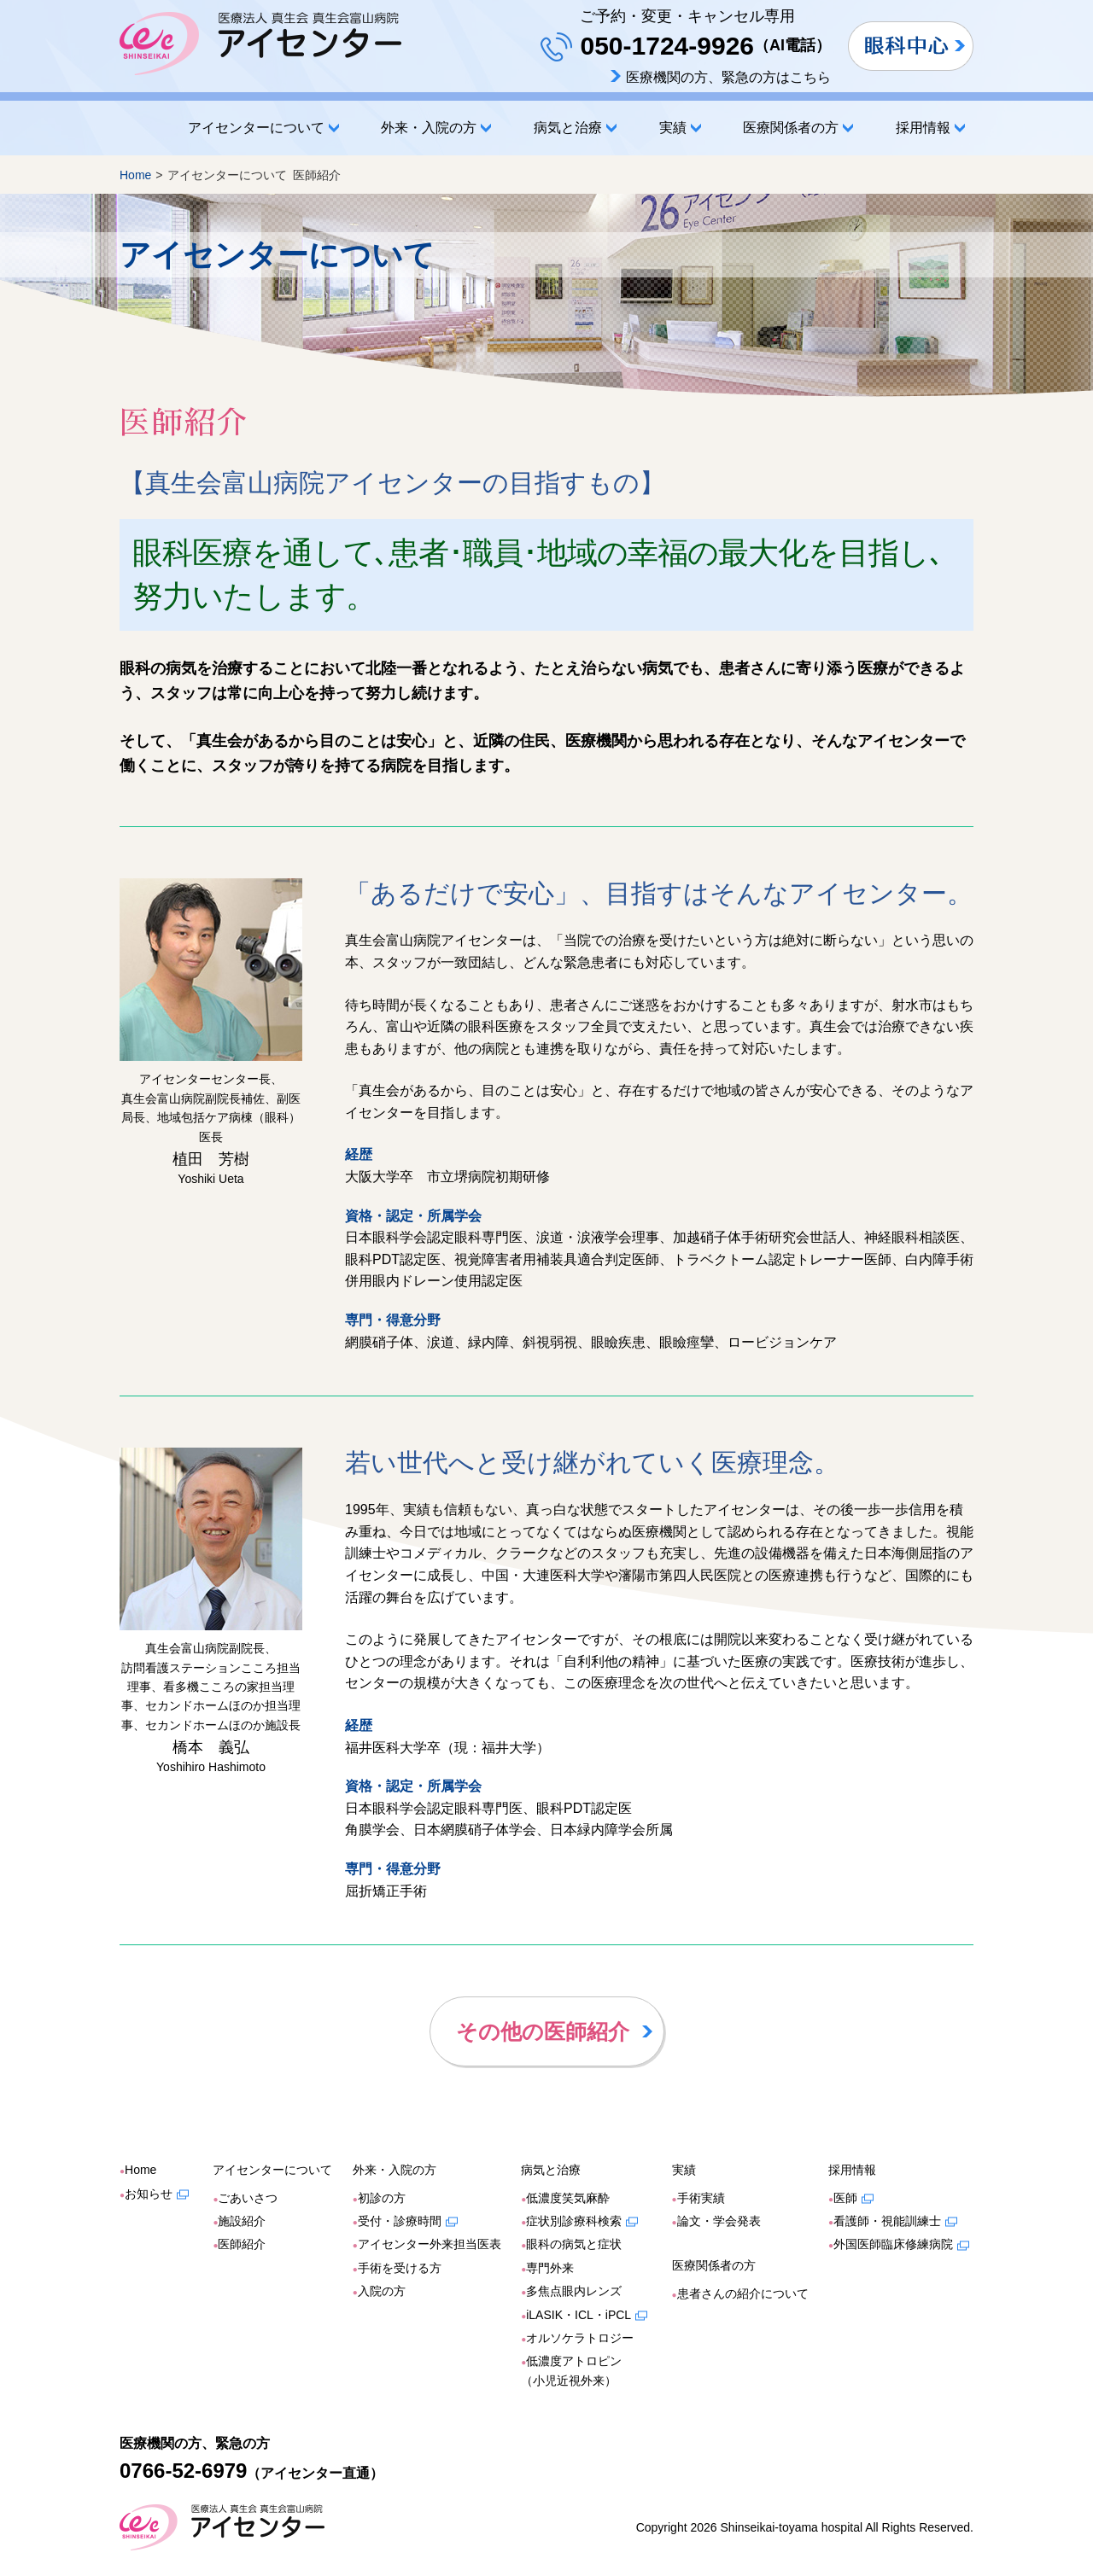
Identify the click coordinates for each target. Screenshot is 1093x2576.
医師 (845, 2198)
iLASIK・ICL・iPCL (578, 2315)
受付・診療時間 (399, 2221)
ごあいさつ (248, 2198)
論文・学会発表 (719, 2221)
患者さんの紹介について (743, 2293)
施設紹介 (242, 2221)
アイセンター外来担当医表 (429, 2244)
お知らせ (148, 2193)
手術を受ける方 (399, 2268)
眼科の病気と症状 (574, 2244)
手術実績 (701, 2198)
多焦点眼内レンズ (574, 2291)
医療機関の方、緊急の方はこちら (728, 77)
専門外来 (550, 2268)
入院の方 (382, 2291)
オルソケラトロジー (580, 2338)
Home (137, 128)
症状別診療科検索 (574, 2221)
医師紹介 (242, 2244)
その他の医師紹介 (542, 2031)
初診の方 (382, 2198)
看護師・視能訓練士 (887, 2221)
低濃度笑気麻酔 (568, 2198)
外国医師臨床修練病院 (893, 2244)
